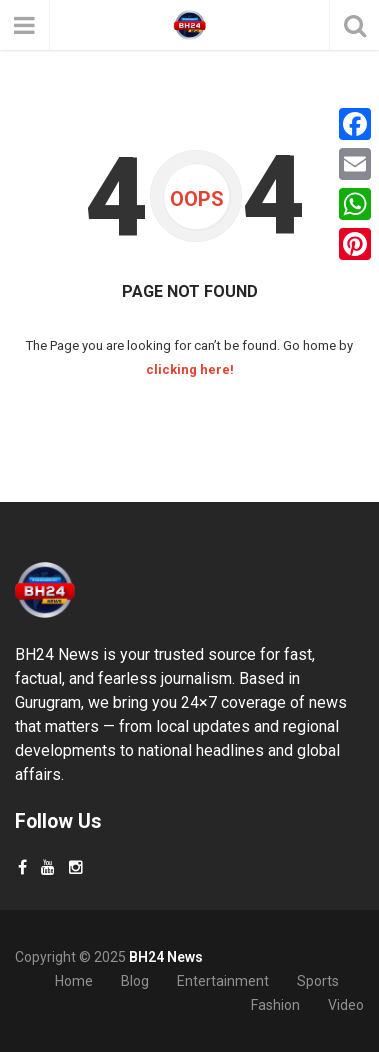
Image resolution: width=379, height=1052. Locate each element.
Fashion (275, 1005)
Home (74, 981)
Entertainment (223, 981)
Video (346, 1005)
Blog (135, 981)
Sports (318, 981)
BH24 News (166, 957)
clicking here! (190, 369)
